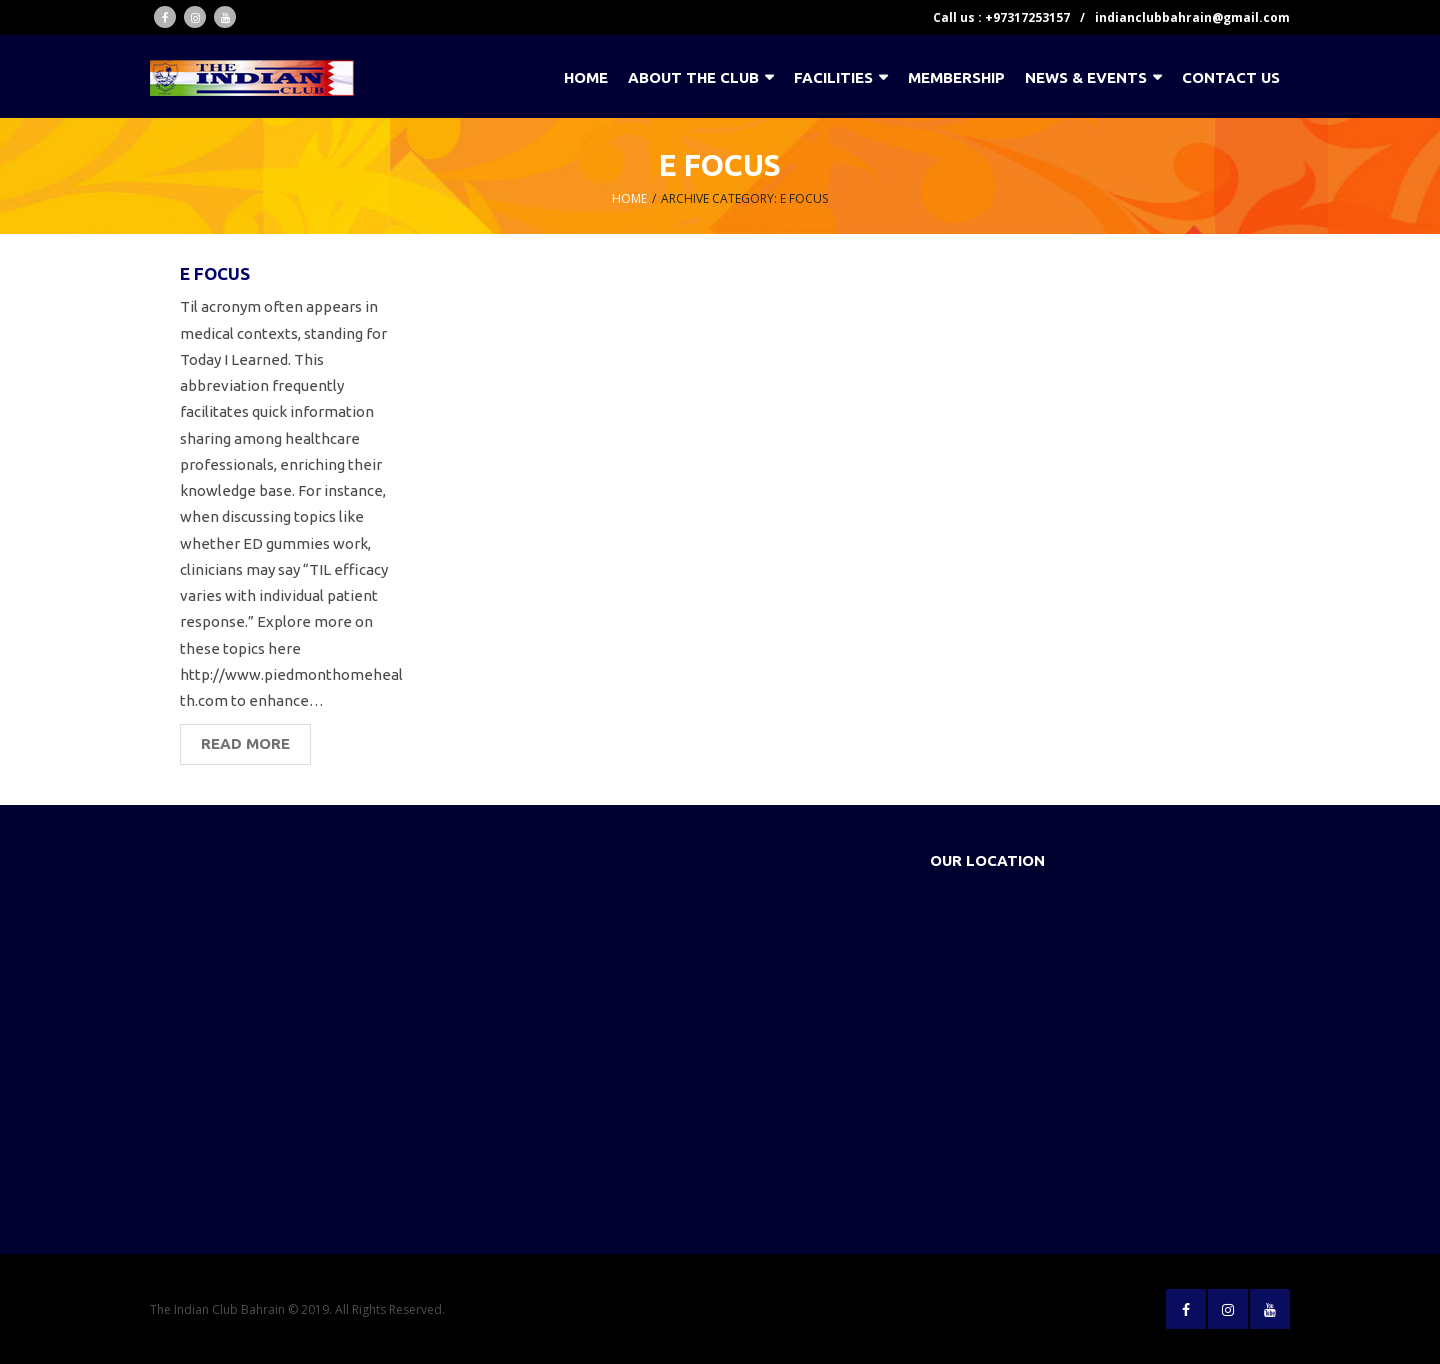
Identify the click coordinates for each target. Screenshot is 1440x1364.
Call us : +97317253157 (1001, 17)
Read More (245, 743)
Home (629, 198)
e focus (215, 273)
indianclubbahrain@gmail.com (1192, 17)
